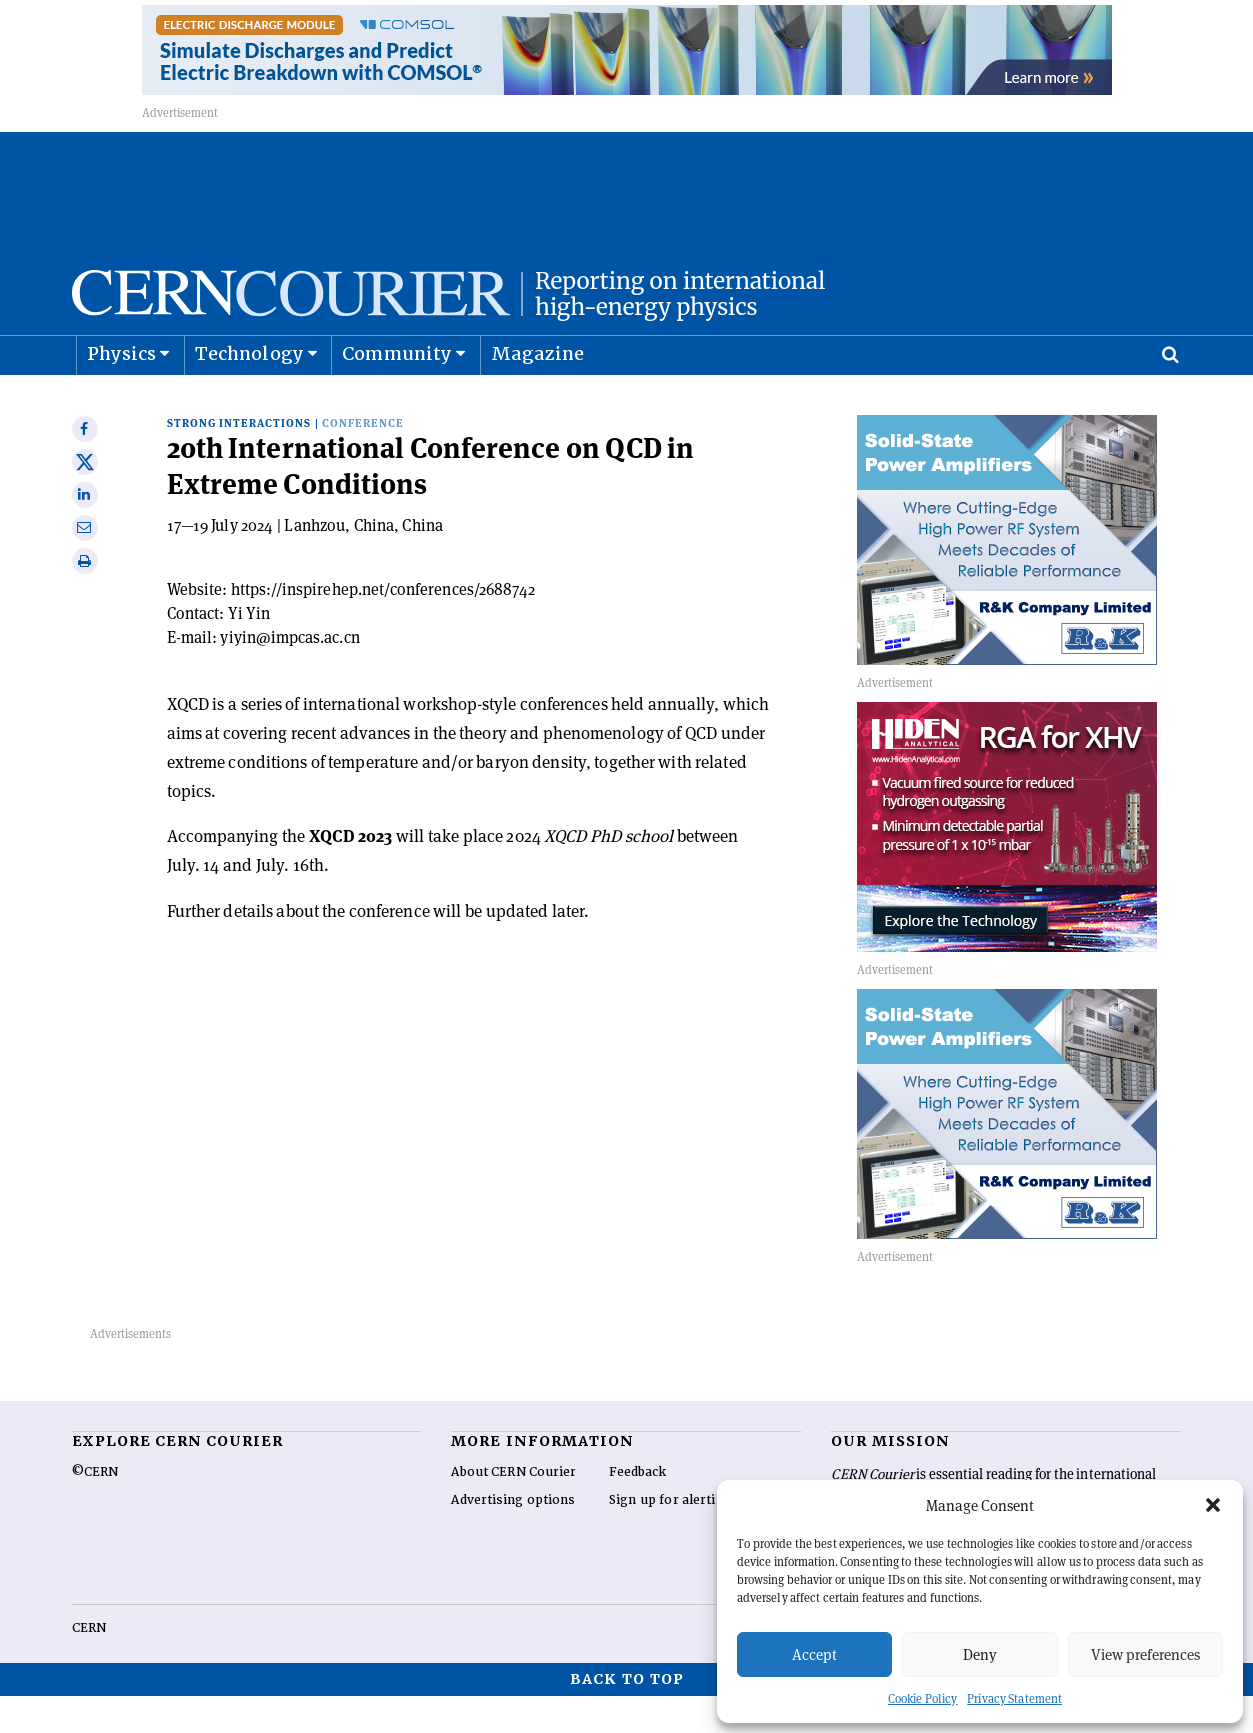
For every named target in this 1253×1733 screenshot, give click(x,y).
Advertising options (513, 1537)
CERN (89, 1665)
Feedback (638, 1509)
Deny (980, 1654)
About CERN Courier (513, 1509)
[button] (1213, 1505)
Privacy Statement (1014, 1698)
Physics (121, 395)
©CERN (95, 1509)
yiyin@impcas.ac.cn (289, 674)
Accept (814, 1654)
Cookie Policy (922, 1698)
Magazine (538, 395)
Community (397, 395)
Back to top (627, 1716)
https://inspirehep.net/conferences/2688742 (383, 626)
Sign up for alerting (670, 1537)
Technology (249, 395)
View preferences (1145, 1654)
